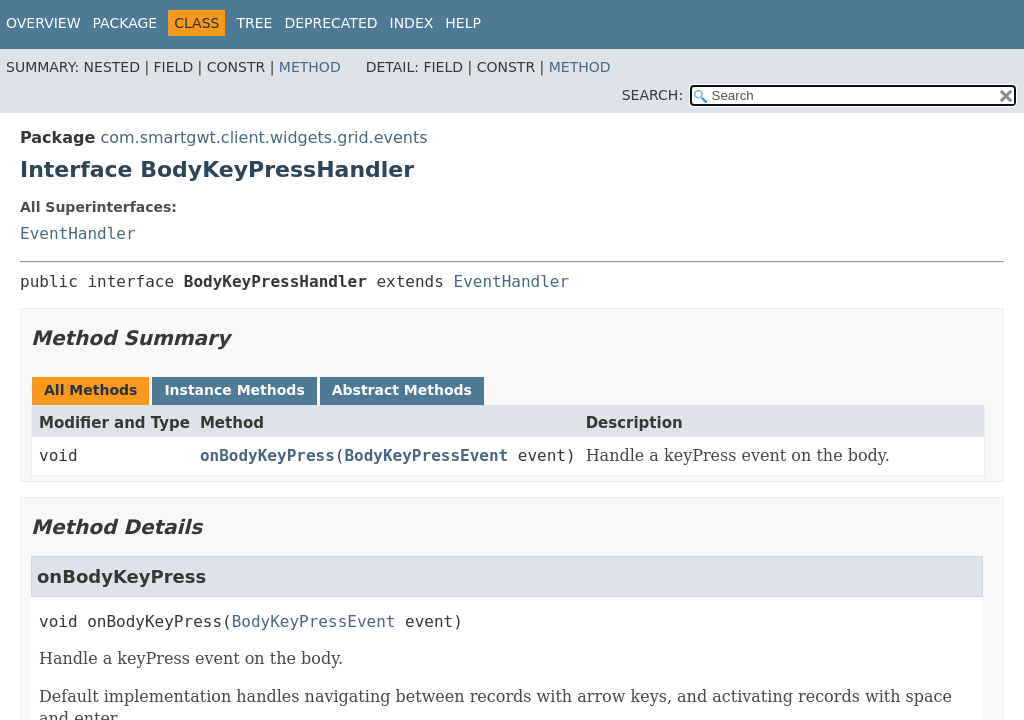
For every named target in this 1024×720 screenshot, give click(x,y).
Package (125, 23)
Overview (43, 23)
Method (310, 67)
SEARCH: (652, 95)
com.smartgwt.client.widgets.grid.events (263, 137)
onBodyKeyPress (267, 455)
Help (463, 23)
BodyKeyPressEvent (426, 455)
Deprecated (330, 23)
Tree (254, 23)
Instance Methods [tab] (234, 390)
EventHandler (78, 233)
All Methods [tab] (90, 390)
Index (412, 23)
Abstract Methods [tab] (402, 390)
